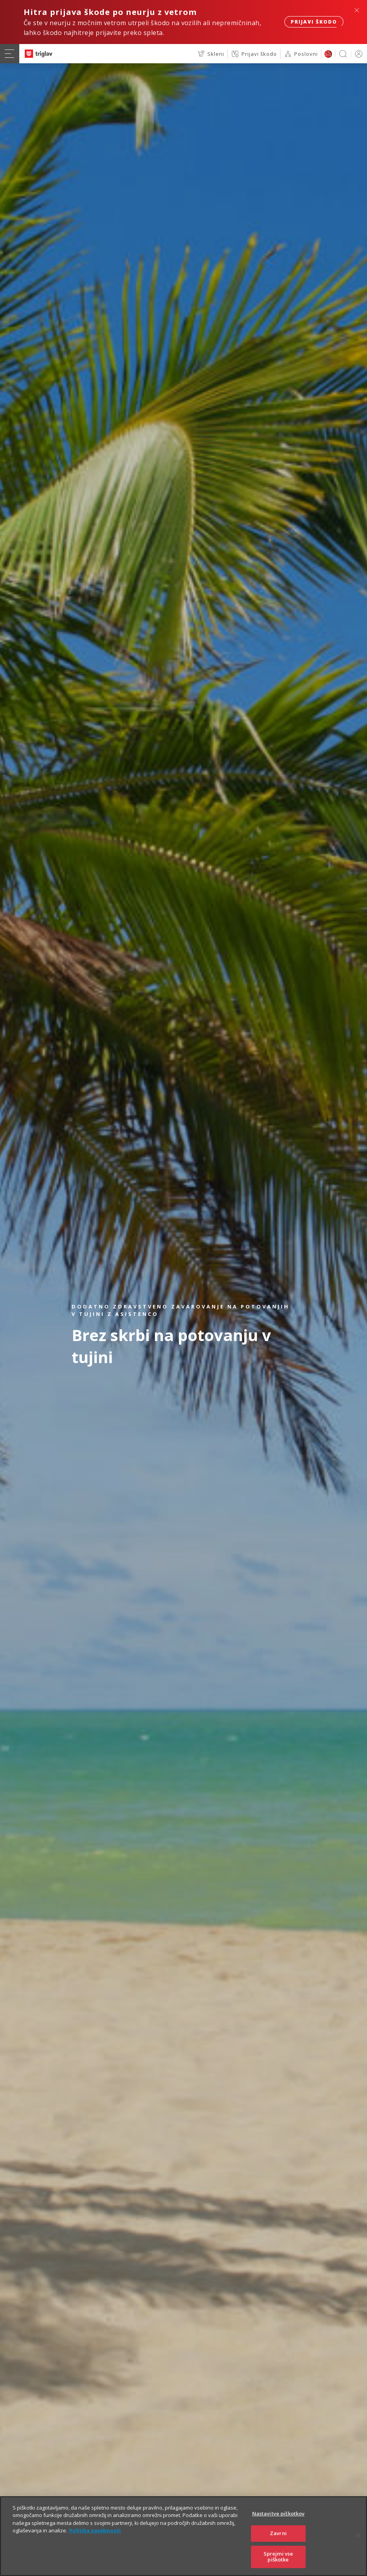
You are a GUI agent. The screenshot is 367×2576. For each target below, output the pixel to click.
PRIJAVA (357, 54)
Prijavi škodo (314, 21)
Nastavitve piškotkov (278, 2523)
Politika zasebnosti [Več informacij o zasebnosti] (95, 2540)
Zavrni (278, 2543)
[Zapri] (358, 2546)
